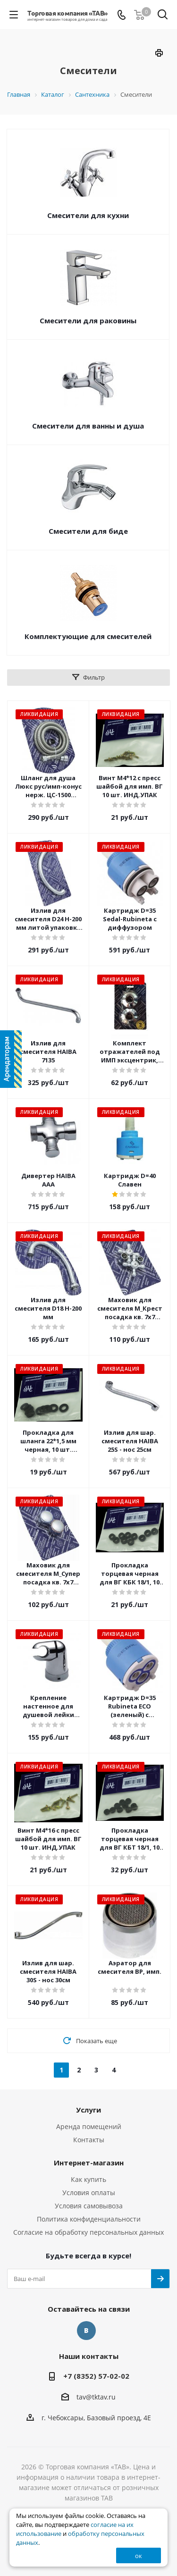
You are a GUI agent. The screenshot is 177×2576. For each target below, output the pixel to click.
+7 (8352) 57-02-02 (96, 2376)
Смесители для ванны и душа (88, 425)
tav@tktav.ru (96, 2396)
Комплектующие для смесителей (88, 636)
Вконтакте (86, 2330)
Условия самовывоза (89, 2205)
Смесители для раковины (88, 320)
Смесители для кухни (88, 215)
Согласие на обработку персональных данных (88, 2232)
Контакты (88, 2139)
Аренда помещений (88, 2126)
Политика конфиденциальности (89, 2218)
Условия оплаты (88, 2192)
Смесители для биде (88, 531)
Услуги (88, 2109)
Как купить (88, 2179)
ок (138, 2555)
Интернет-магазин (89, 2162)
